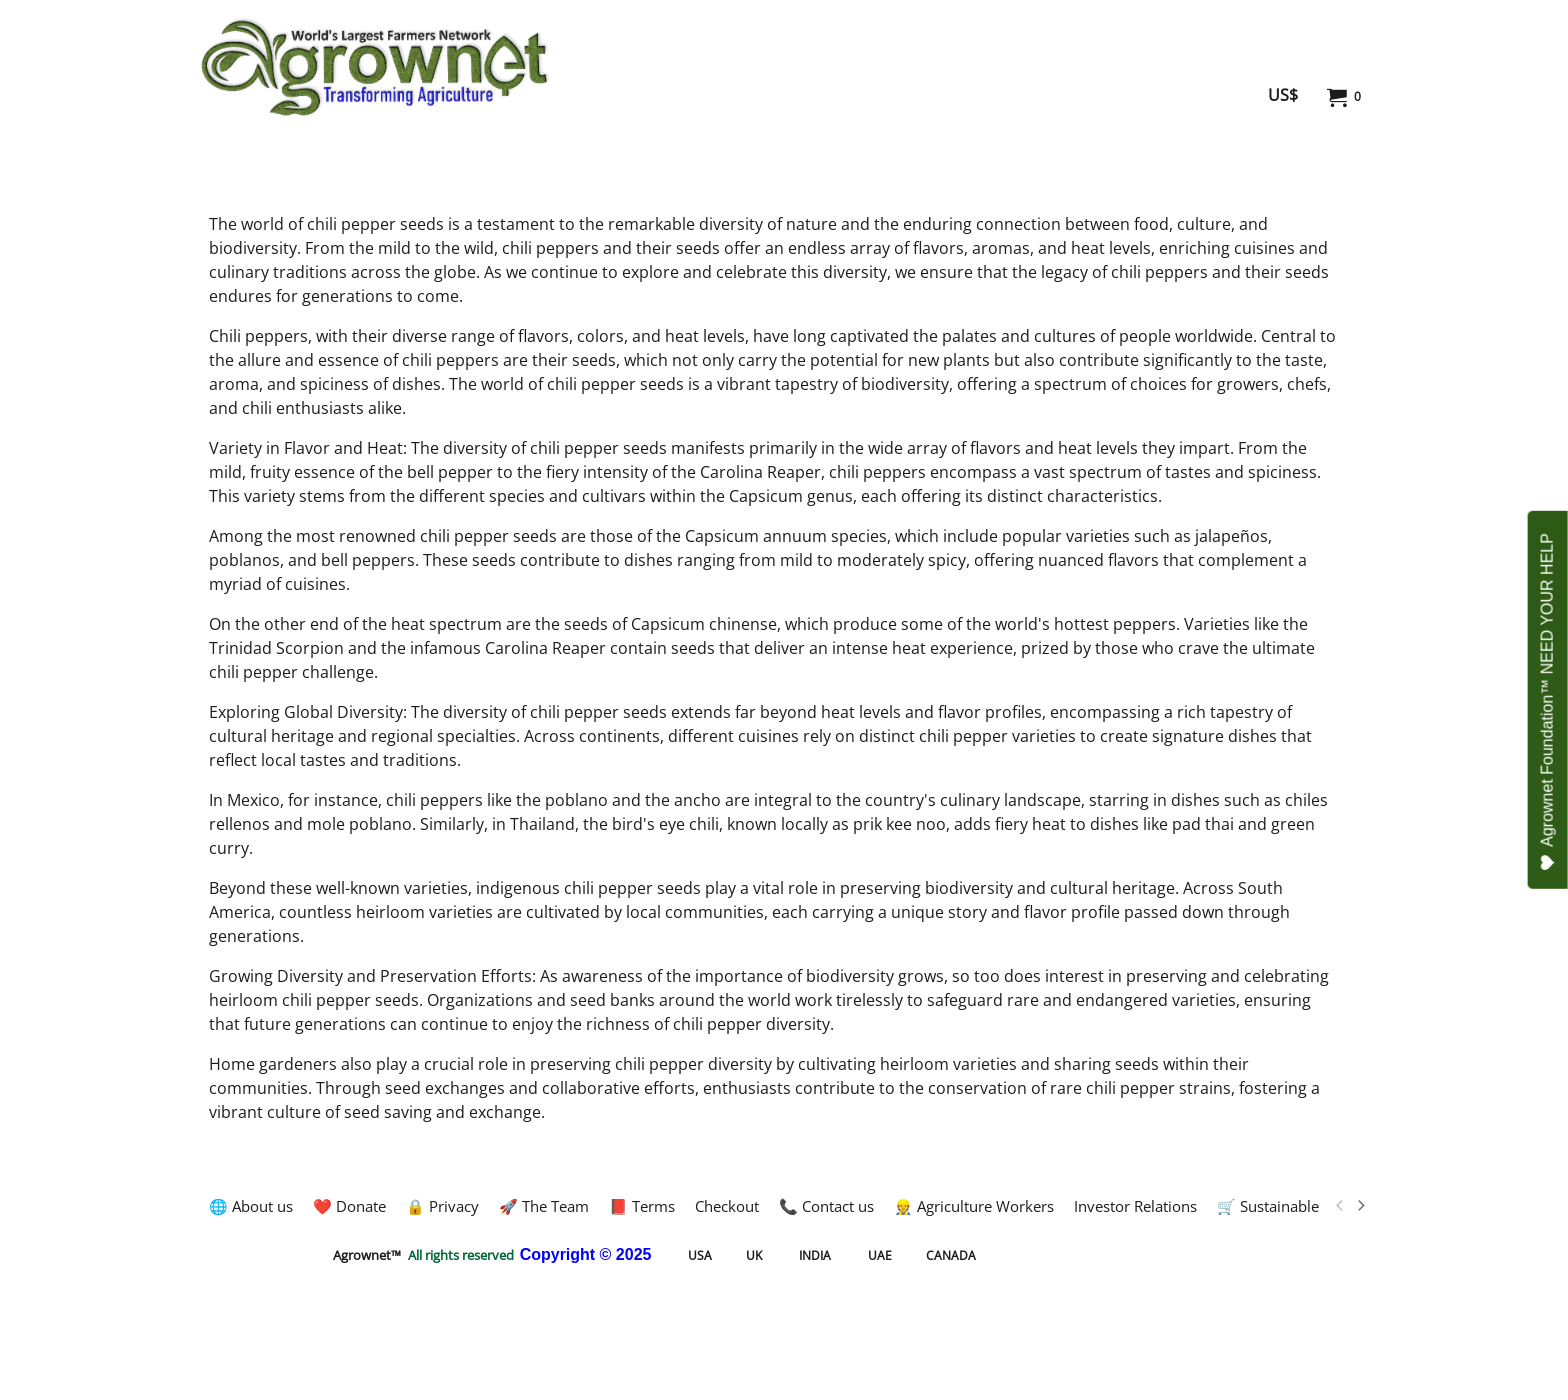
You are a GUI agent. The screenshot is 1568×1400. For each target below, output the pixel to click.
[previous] (1340, 1206)
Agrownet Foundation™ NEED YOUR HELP (1548, 702)
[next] (1360, 1206)
